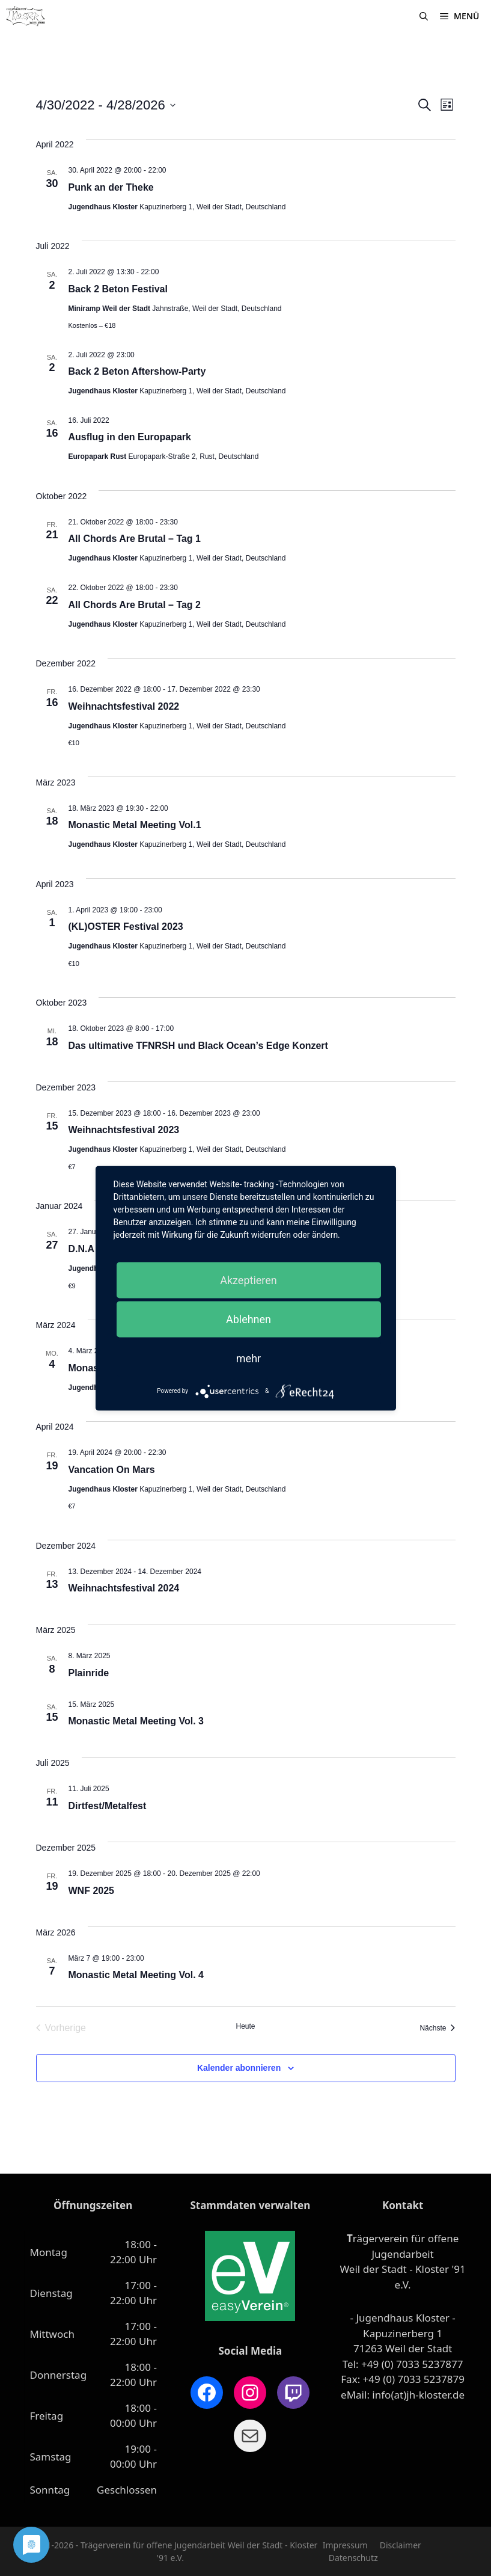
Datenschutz (353, 2557)
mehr (248, 1357)
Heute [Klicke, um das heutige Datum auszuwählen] (245, 2026)
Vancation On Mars (112, 1470)
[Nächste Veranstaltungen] (437, 2028)
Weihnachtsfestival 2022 (124, 706)
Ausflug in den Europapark (130, 437)
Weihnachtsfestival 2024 (124, 1588)
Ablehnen (248, 1318)
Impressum (345, 2545)
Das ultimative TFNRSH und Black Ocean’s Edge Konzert (198, 1046)
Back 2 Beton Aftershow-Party (137, 371)
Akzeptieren (248, 1279)
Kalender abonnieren (239, 2068)
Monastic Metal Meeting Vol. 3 (136, 1721)
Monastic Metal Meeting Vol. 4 (136, 1975)
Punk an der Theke (111, 187)
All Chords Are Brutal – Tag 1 (135, 538)
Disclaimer (400, 2545)
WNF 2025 (91, 1891)
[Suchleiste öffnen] (423, 16)
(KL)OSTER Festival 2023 (126, 926)
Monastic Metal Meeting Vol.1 (135, 825)
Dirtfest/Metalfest (108, 1806)
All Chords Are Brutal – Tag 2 (135, 605)
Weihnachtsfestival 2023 (124, 1130)
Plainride (89, 1673)
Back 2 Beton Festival (118, 289)
